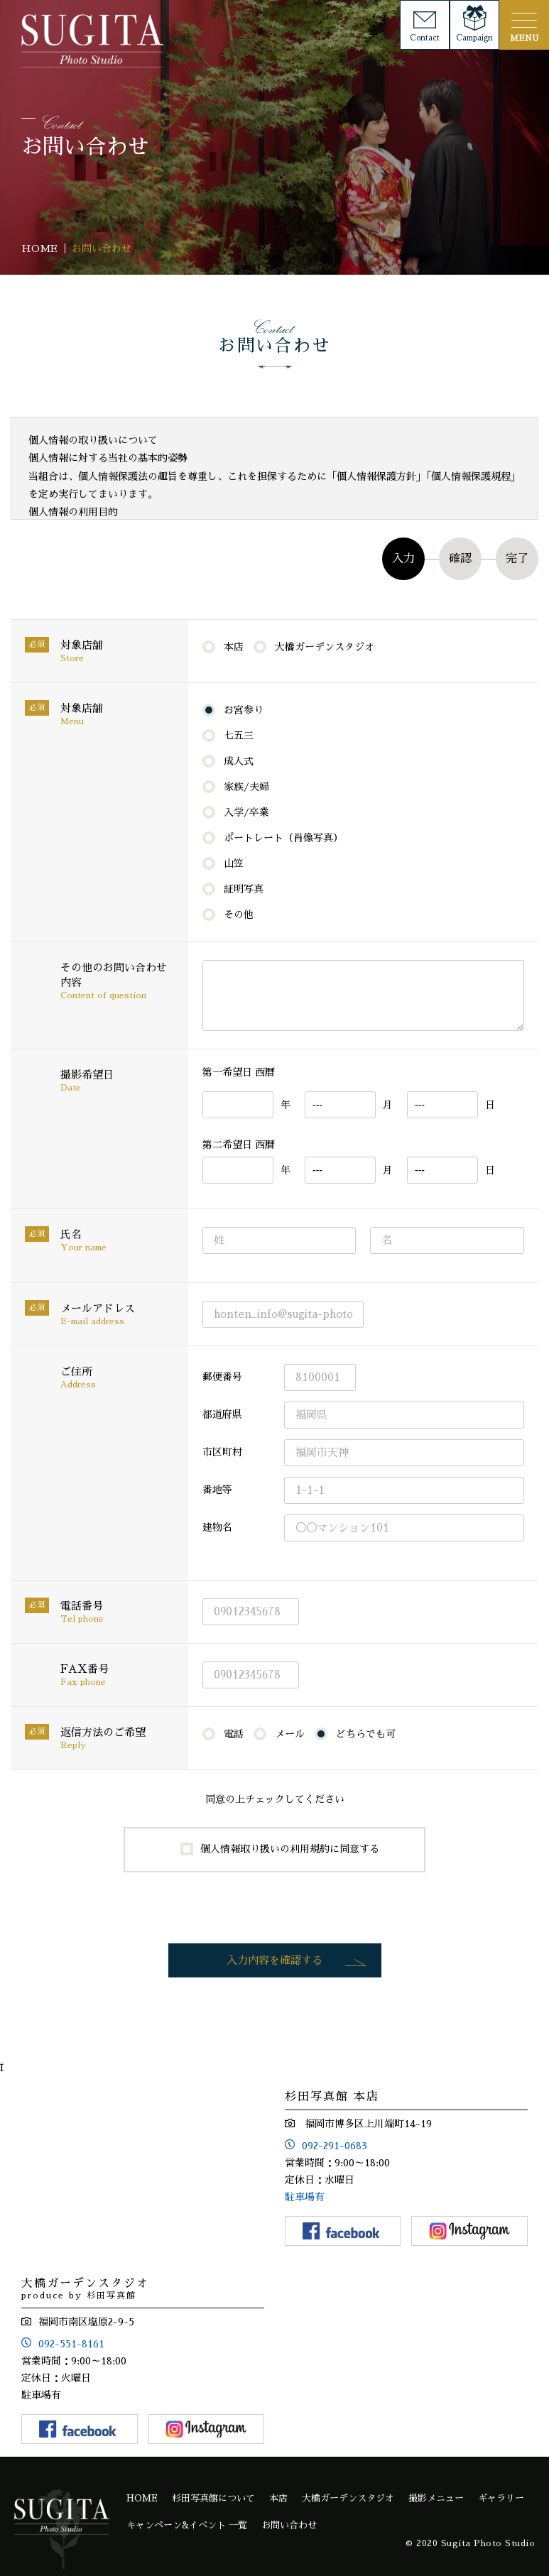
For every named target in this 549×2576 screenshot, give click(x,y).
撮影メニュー (436, 2498)
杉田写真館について (213, 2498)
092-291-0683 (334, 2146)
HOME (142, 2498)
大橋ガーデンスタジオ (348, 2498)
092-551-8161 (71, 2344)
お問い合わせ (289, 2525)
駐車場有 (305, 2197)
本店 (278, 2498)
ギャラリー (501, 2498)
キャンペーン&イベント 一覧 (186, 2525)
